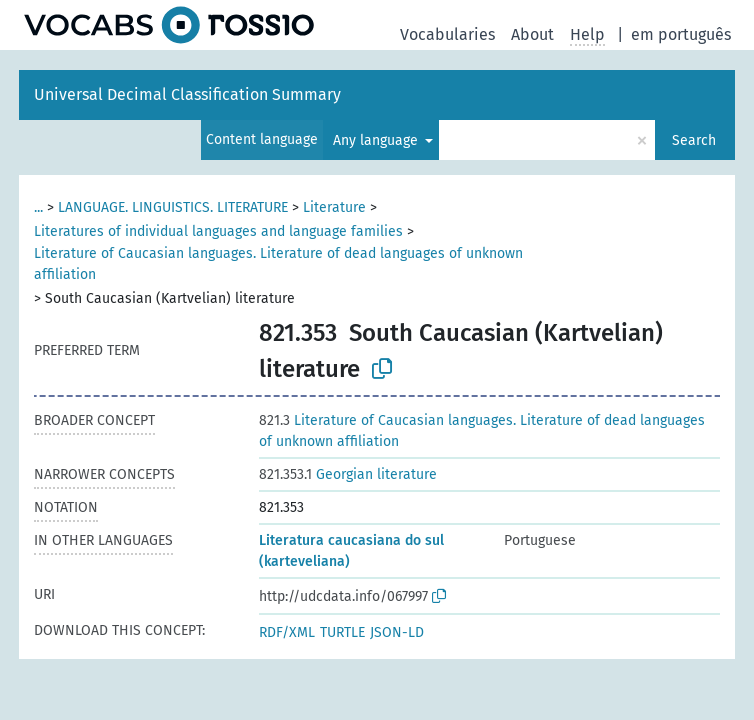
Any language (377, 140)
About (532, 34)
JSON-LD (397, 632)
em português (681, 34)
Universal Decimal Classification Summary (187, 94)
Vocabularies (447, 34)
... (38, 207)
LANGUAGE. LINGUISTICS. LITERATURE (173, 207)
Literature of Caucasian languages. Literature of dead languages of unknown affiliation (278, 264)
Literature (334, 207)
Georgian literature (348, 474)
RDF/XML (287, 632)
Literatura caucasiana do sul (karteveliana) (351, 551)
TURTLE (342, 632)
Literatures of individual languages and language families (218, 231)
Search (694, 140)
